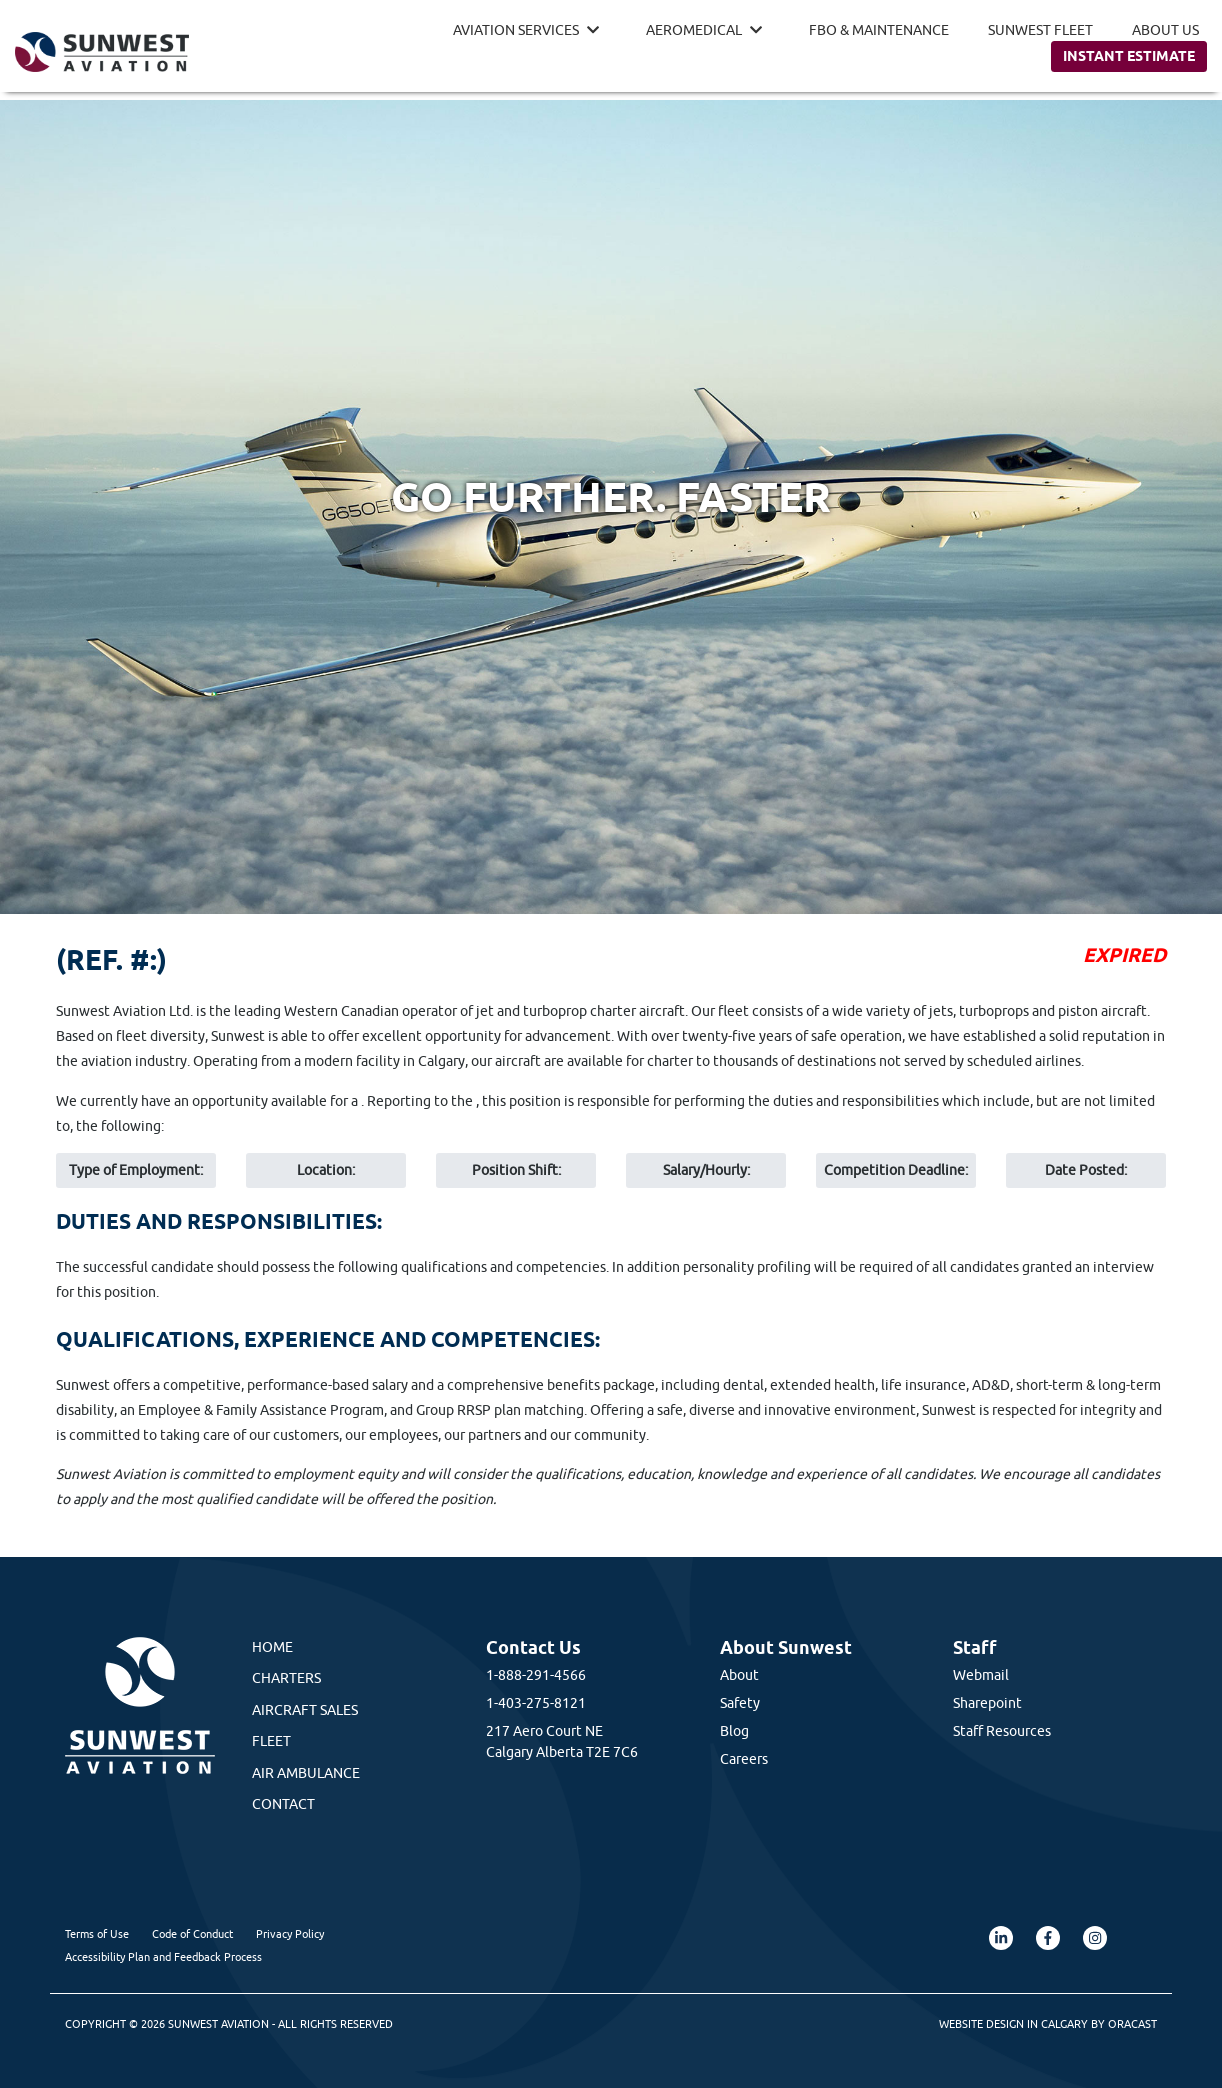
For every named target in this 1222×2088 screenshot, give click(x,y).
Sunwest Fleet (1040, 30)
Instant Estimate (1129, 56)
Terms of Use (97, 1933)
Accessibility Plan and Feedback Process (163, 1956)
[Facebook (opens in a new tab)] (1048, 1938)
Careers (744, 1759)
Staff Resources (1002, 1731)
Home (272, 1647)
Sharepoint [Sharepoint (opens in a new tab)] (987, 1703)
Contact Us (533, 1647)
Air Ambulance (306, 1773)
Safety (740, 1703)
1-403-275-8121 (536, 1703)
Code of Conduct (192, 1933)
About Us (1165, 30)
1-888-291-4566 (536, 1675)
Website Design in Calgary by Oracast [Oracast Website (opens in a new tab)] (1048, 2023)
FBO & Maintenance (879, 30)
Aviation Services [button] (516, 30)
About (739, 1675)
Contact (283, 1804)
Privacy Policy (290, 1933)
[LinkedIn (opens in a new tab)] (1001, 1938)
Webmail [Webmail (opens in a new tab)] (981, 1675)
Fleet (271, 1741)
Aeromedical (694, 30)
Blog (734, 1731)
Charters (286, 1678)
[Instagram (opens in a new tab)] (1095, 1938)
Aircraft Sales (305, 1710)
